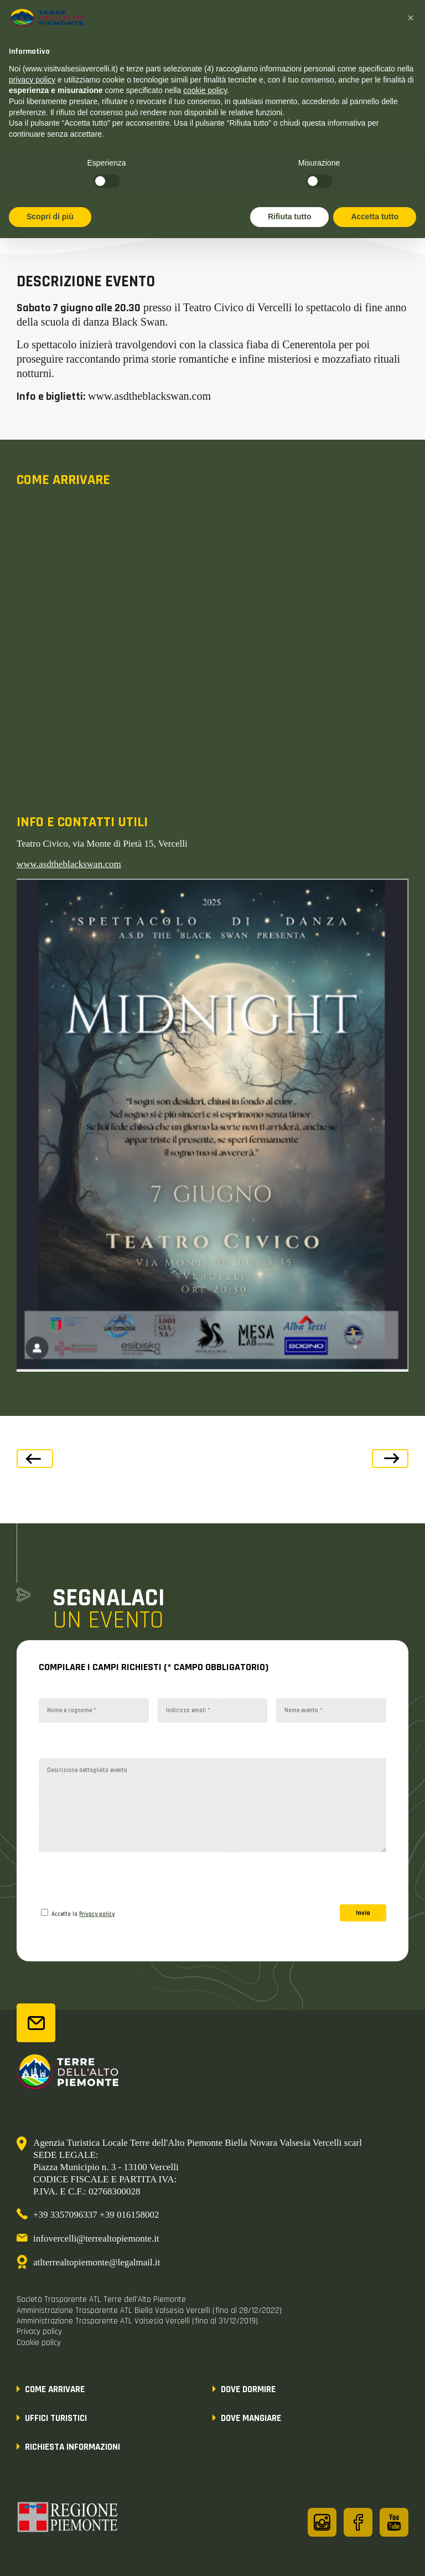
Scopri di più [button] (50, 216)
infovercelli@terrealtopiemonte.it (96, 2238)
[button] (410, 18)
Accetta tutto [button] (374, 216)
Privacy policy (97, 1914)
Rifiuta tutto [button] (290, 216)
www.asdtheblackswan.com (69, 864)
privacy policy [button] (32, 79)
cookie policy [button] (205, 90)
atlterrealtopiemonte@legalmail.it (96, 2262)
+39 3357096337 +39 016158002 (96, 2214)
